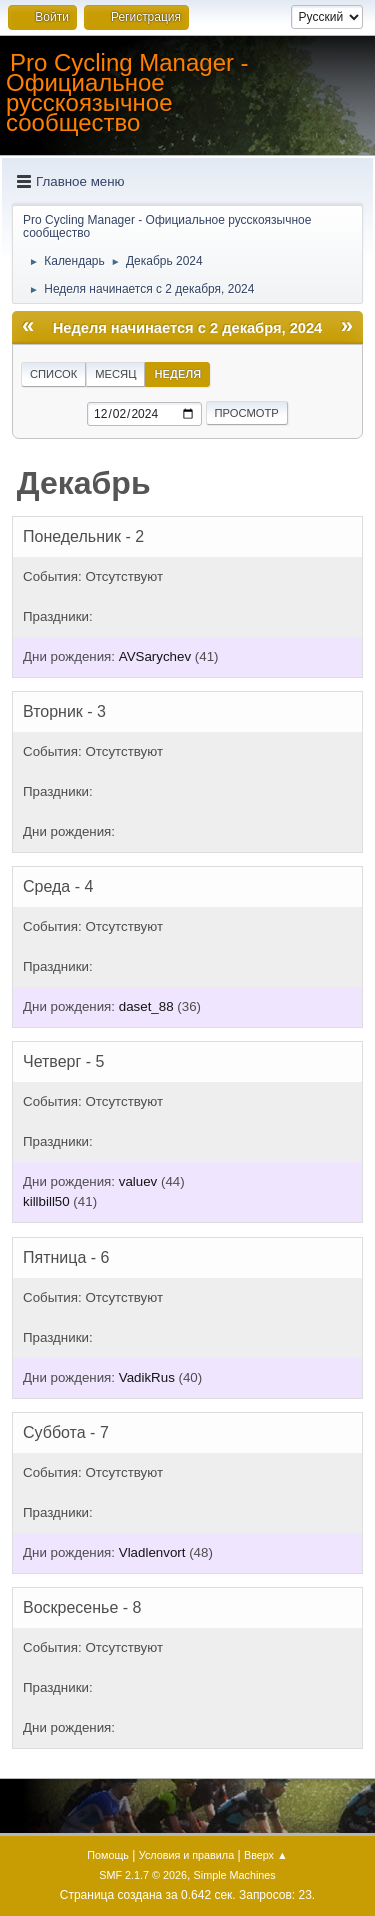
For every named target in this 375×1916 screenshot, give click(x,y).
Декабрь (84, 483)
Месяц (115, 374)
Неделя (177, 374)
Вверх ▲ (266, 1855)
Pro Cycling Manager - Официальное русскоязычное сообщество (127, 92)
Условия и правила (186, 1855)
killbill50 (46, 1201)
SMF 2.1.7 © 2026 (143, 1875)
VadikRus (147, 1377)
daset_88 (146, 1006)
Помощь (108, 1855)
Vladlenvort (152, 1552)
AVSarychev (155, 656)
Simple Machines (235, 1875)
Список (53, 374)
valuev (138, 1181)
